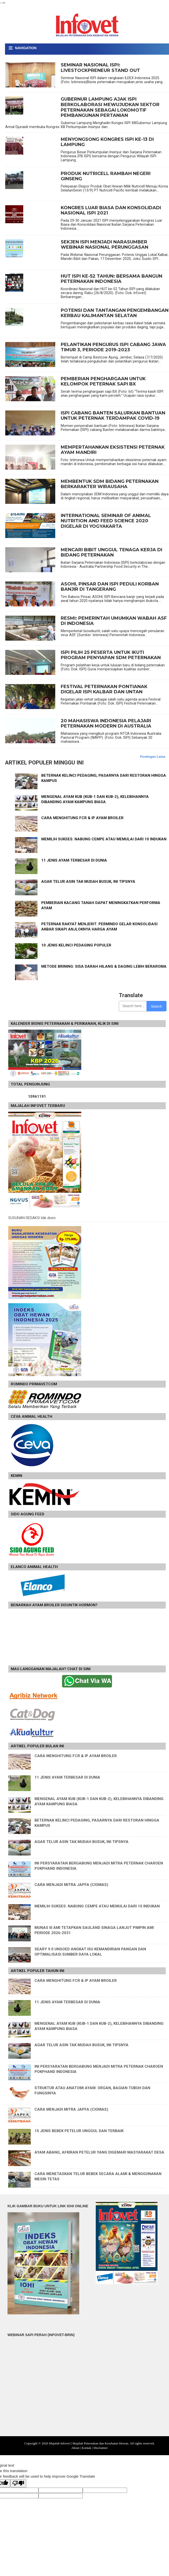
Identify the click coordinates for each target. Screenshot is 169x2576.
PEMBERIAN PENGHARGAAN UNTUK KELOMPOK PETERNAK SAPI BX (103, 381)
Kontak (86, 2448)
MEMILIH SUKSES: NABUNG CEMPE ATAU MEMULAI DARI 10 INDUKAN (103, 839)
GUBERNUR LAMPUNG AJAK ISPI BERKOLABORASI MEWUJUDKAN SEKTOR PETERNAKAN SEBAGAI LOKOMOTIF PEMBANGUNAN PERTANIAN (110, 107)
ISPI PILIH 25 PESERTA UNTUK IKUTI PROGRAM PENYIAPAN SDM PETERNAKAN (111, 655)
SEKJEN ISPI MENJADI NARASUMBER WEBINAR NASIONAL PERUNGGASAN (104, 244)
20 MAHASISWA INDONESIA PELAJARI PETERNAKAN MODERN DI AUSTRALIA (106, 723)
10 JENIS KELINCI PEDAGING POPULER (76, 945)
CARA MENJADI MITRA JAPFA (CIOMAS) (71, 1884)
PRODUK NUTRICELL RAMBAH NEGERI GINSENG (105, 176)
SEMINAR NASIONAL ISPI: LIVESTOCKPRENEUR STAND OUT (100, 67)
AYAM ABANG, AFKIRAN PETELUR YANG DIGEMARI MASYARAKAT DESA (99, 2152)
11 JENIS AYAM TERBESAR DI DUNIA (74, 860)
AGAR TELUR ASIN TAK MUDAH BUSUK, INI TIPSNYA (88, 881)
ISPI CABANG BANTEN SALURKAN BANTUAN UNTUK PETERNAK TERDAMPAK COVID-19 (113, 415)
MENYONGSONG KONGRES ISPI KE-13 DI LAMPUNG (107, 142)
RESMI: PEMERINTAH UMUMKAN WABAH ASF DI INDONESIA (114, 621)
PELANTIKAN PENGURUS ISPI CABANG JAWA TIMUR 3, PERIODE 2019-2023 (113, 347)
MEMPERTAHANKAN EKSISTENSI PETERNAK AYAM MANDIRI (113, 450)
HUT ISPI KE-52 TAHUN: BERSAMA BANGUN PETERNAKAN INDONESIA (111, 279)
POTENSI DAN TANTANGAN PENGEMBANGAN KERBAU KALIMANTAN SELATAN (114, 313)
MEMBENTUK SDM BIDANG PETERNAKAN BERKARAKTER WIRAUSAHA (109, 484)
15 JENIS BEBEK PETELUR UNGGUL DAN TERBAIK (79, 2131)
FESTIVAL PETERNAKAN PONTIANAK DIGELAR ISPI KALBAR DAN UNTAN (104, 689)
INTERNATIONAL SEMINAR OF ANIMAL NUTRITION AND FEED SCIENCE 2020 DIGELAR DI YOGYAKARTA (106, 521)
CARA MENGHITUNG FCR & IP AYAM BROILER (82, 818)
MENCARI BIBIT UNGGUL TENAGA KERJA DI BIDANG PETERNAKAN (111, 552)
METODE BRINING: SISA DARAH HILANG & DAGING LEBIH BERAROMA (103, 966)
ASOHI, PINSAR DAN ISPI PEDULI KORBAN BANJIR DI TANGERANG (110, 586)
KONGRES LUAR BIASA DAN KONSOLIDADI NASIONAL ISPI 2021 (111, 210)
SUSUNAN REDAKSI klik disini (32, 1218)
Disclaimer (101, 2448)
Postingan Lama (152, 756)
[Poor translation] (18, 2483)
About (75, 2448)
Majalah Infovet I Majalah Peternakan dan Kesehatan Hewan (88, 2443)
